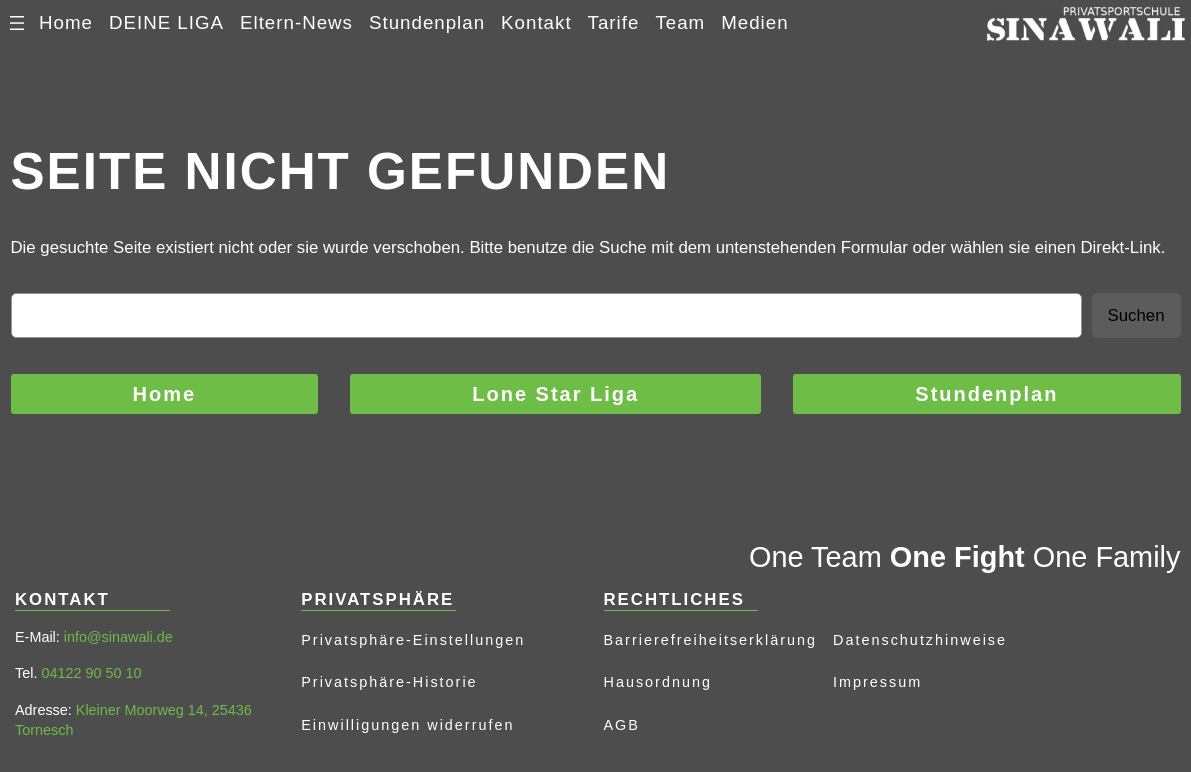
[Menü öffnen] (17, 23)
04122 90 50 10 (91, 673)
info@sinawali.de (118, 637)
